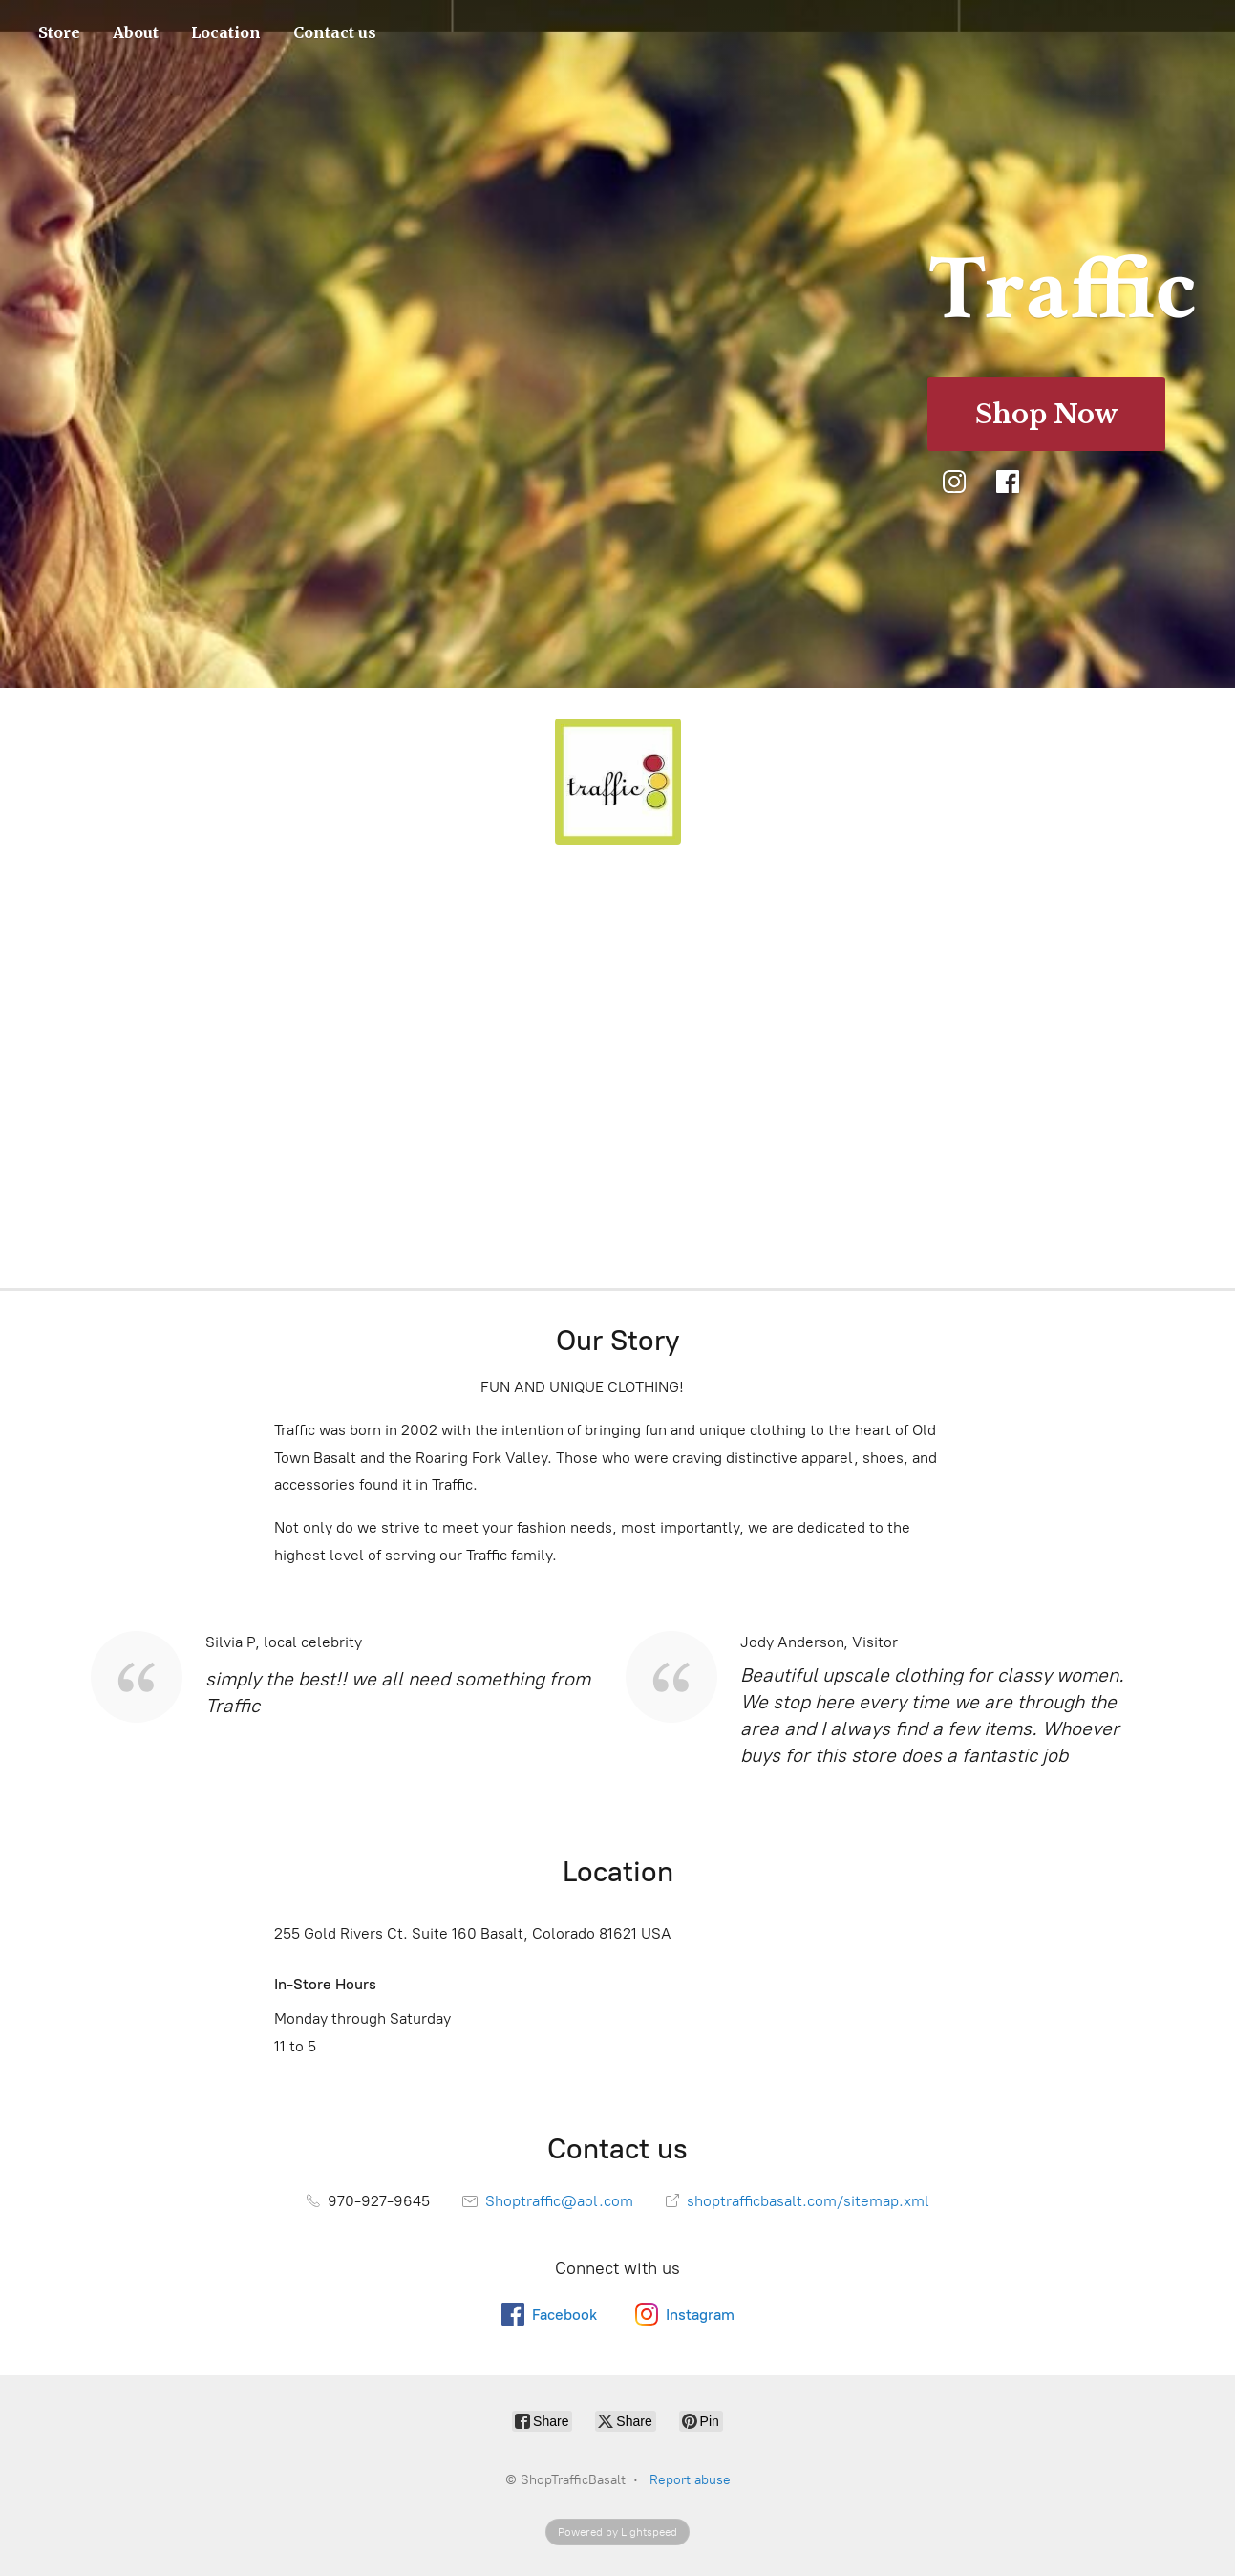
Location (226, 32)
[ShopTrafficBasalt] (617, 782)
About (136, 32)
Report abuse (690, 2480)
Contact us (334, 32)
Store (59, 32)
